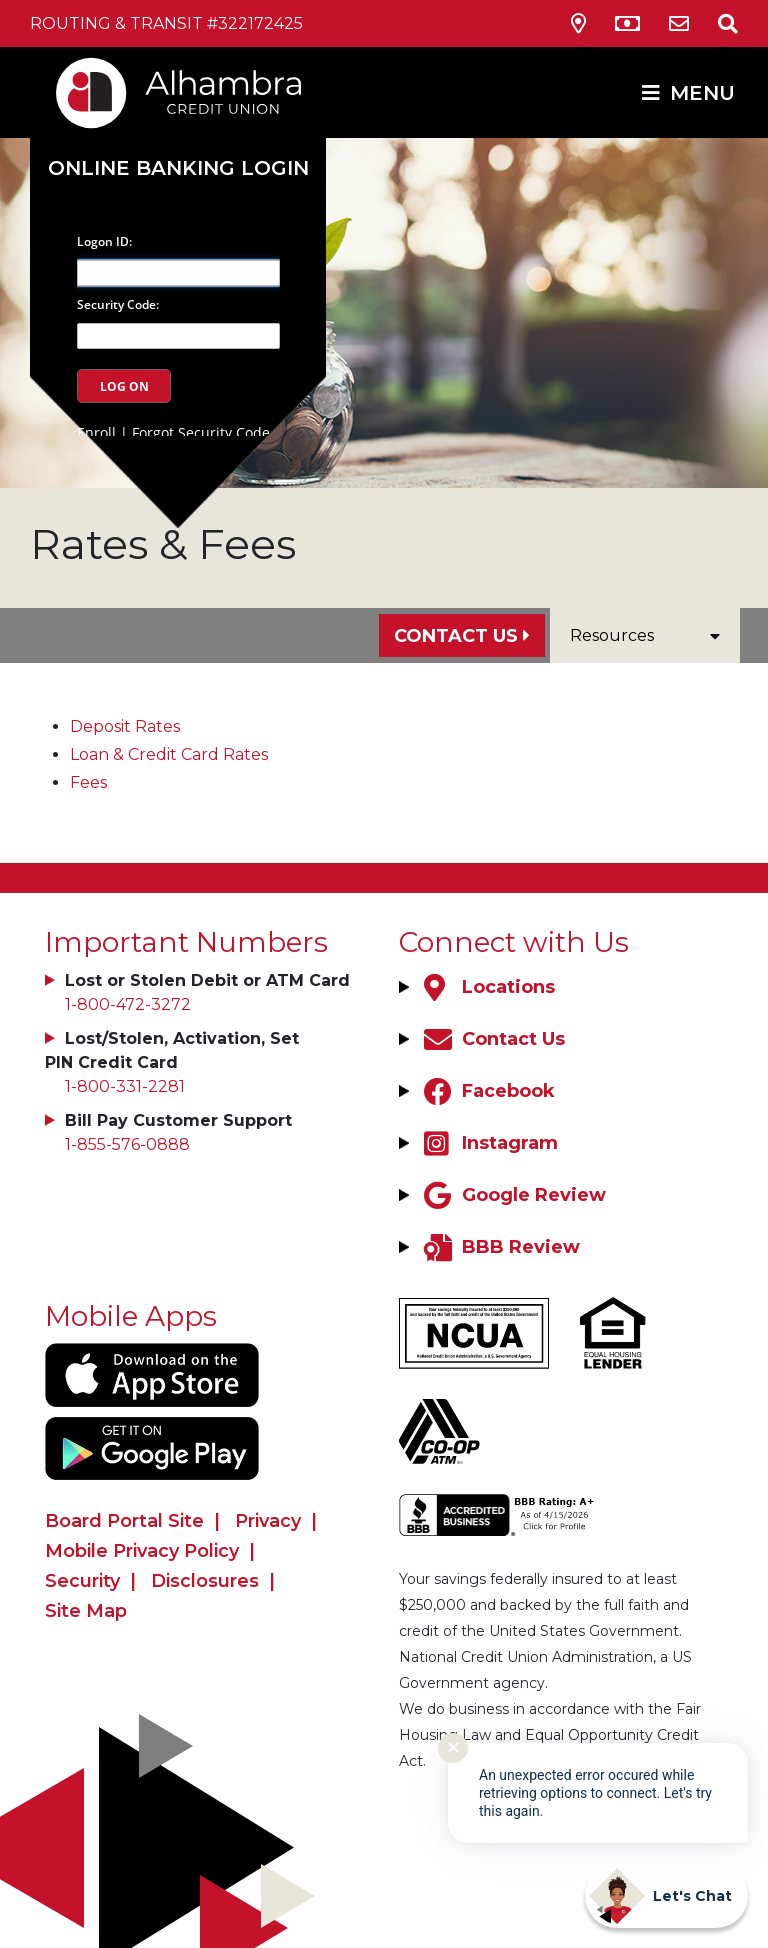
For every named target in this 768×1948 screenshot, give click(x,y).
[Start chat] (666, 1896)
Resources (645, 635)
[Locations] (487, 987)
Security (82, 1581)
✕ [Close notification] (453, 1748)
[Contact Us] (679, 24)
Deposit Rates (125, 726)
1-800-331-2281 (125, 1086)
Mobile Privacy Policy (142, 1551)
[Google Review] (512, 1195)
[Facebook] (487, 1091)
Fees (88, 782)
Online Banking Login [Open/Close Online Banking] (178, 168)
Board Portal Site (124, 1521)
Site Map (86, 1611)
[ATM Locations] (627, 24)
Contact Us (456, 636)
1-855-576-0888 (127, 1144)
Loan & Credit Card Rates (169, 754)
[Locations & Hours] (578, 24)
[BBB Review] (499, 1247)
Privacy (268, 1521)
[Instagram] (488, 1143)
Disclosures (205, 1581)
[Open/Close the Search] (716, 23)
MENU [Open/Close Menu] (702, 93)
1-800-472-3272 (128, 1004)
